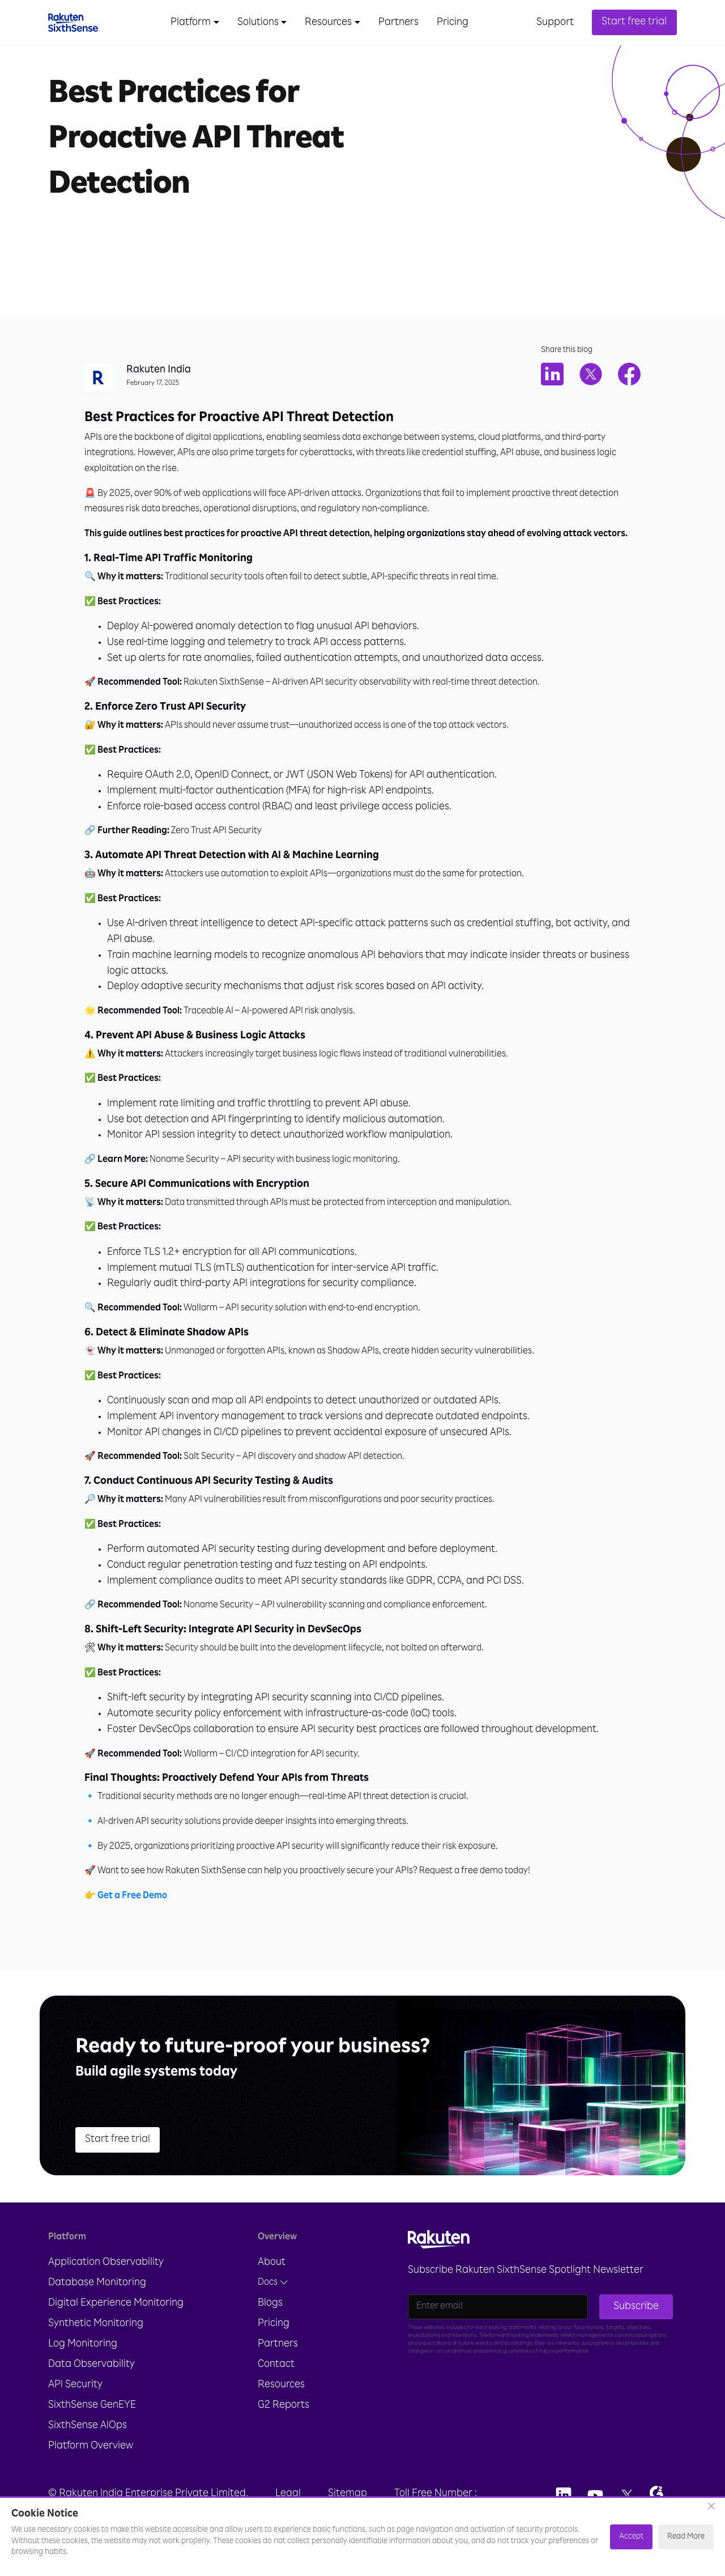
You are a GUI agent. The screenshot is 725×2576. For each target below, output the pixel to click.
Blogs (270, 2314)
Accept (631, 2537)
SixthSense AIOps (87, 2436)
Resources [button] (328, 23)
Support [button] (555, 23)
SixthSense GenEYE (92, 2416)
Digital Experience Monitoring (116, 2314)
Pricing (452, 23)
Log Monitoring (82, 2355)
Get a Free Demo (132, 1907)
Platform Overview (90, 2457)
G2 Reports (283, 2416)
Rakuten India (158, 371)
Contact (276, 2375)
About (271, 2273)
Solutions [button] (258, 23)
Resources (281, 2396)
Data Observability (91, 2375)
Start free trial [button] (634, 22)
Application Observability (106, 2273)
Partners (398, 23)
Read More (686, 2537)
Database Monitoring (97, 2294)
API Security (75, 2396)
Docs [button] (273, 2293)
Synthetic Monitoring (95, 2334)
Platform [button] (190, 23)
